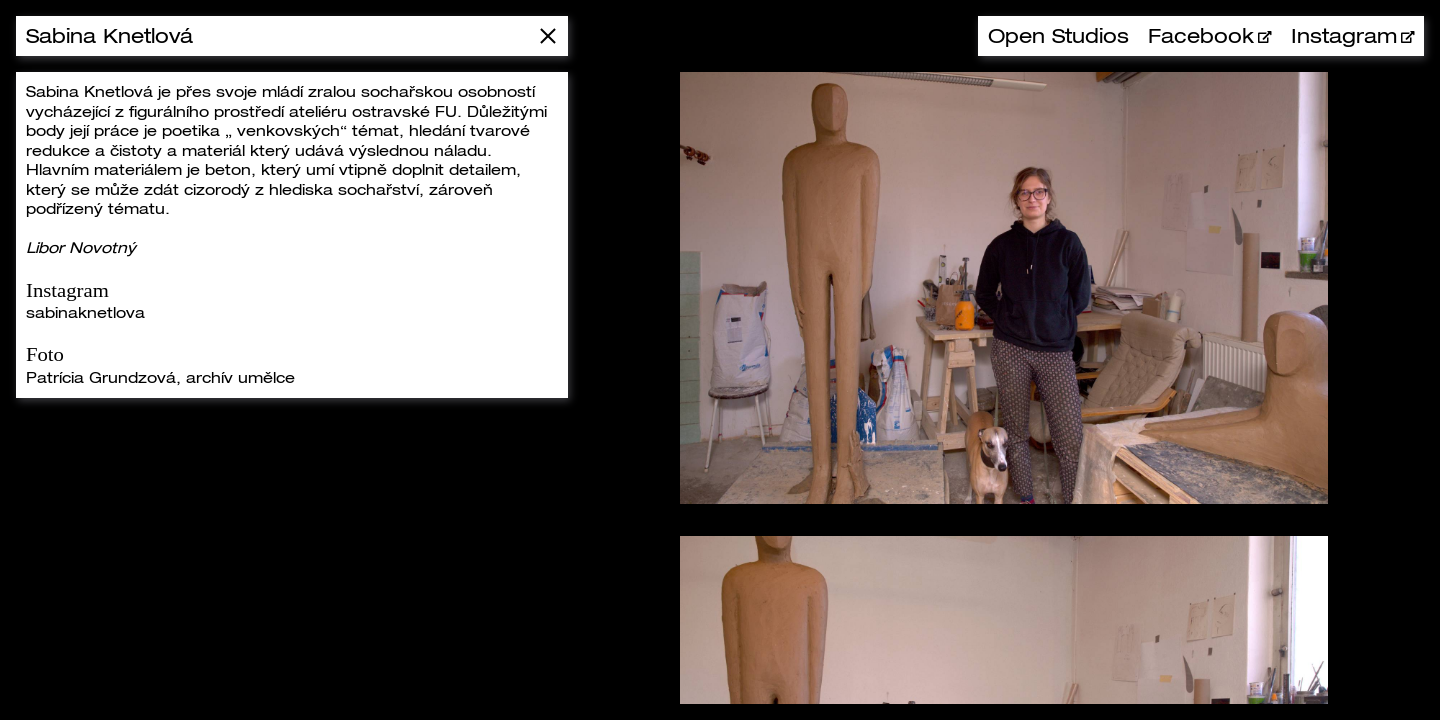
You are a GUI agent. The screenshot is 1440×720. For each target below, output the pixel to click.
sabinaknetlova (85, 312)
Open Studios (1058, 35)
